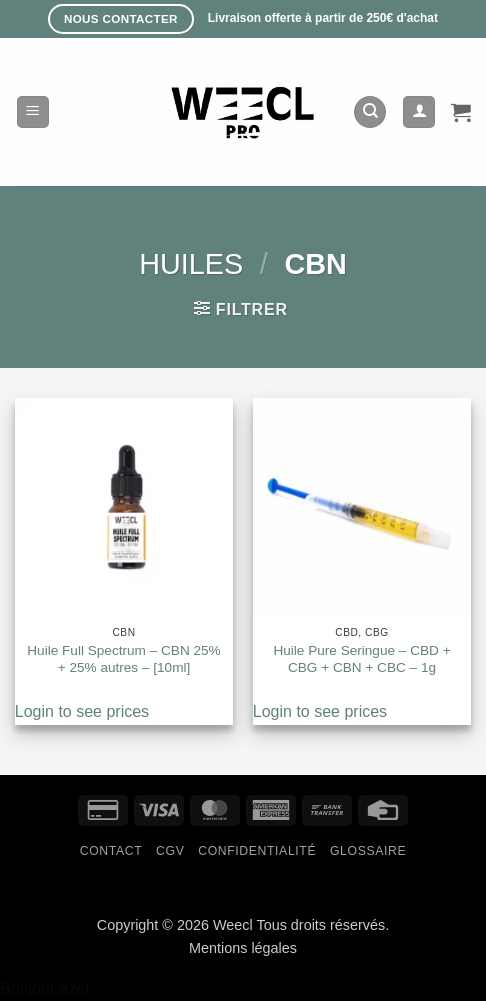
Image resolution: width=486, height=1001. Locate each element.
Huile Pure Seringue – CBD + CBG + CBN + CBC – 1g (361, 659)
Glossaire (368, 851)
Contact (111, 851)
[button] (33, 112)
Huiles (191, 264)
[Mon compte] (419, 112)
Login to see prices (82, 711)
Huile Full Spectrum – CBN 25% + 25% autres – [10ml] (123, 659)
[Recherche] (370, 112)
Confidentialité (257, 851)
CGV (170, 851)
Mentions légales (243, 948)
